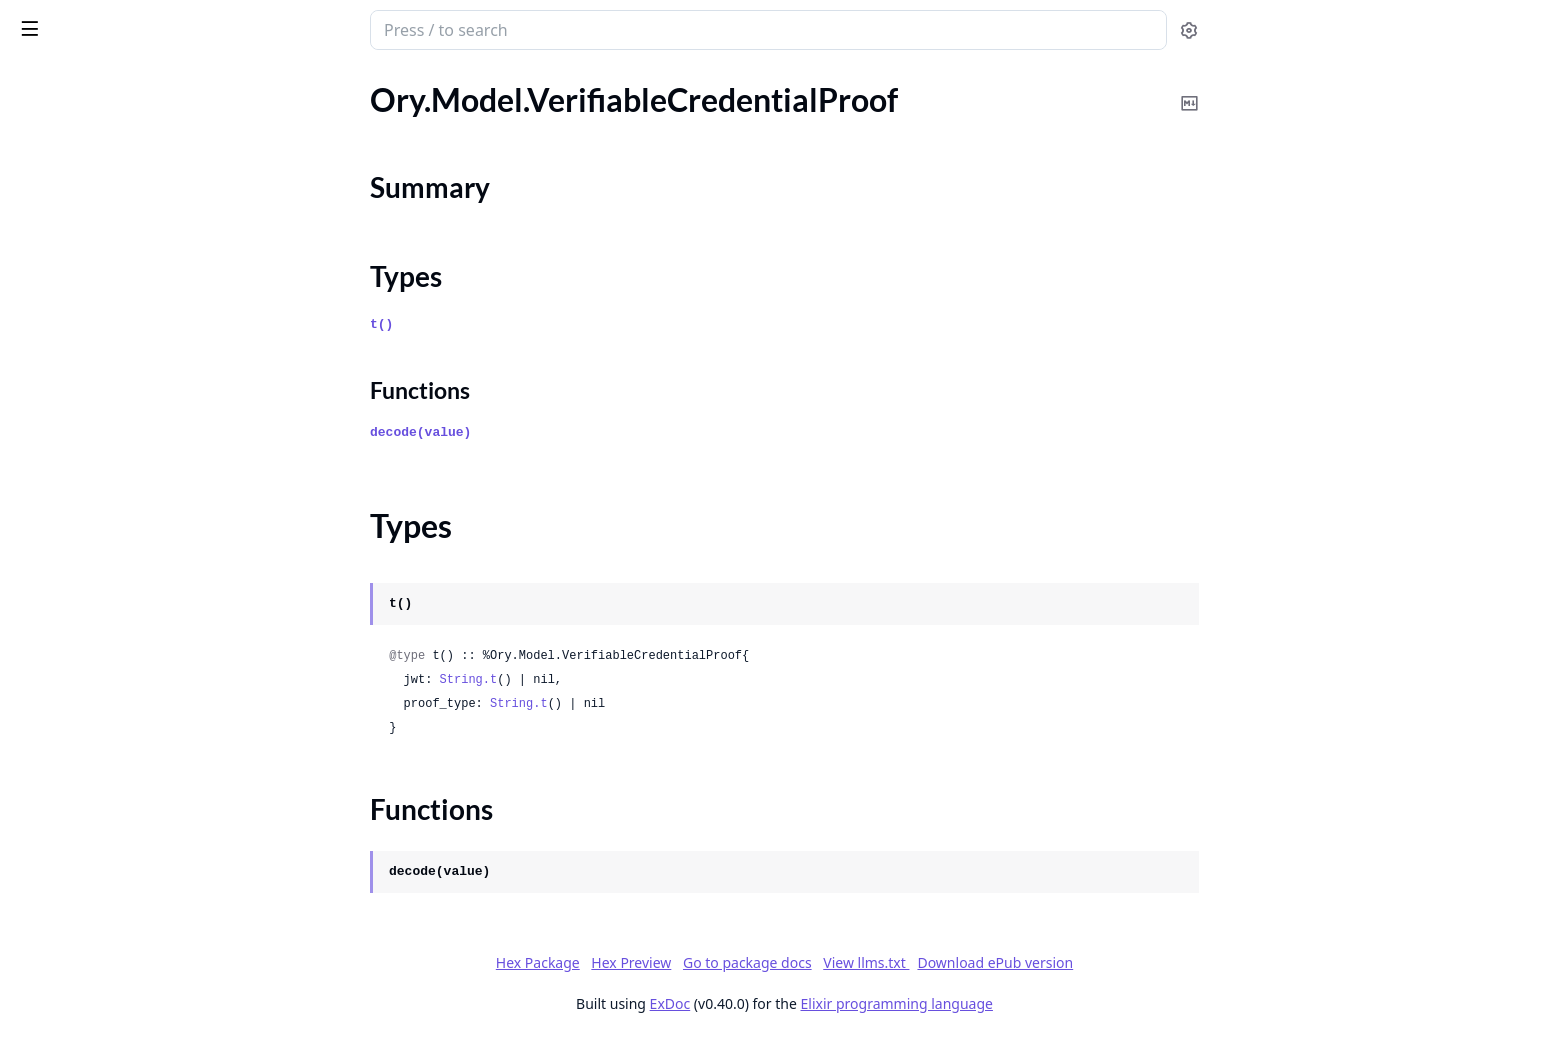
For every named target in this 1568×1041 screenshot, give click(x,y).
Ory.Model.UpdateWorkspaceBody (135, 533)
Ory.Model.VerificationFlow (109, 787)
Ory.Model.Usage (74, 560)
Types (55, 673)
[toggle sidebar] (274, 28)
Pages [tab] (36, 81)
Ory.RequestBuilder (82, 976)
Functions (69, 697)
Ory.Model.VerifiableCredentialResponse (142, 733)
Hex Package (687, 962)
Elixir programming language (1046, 1003)
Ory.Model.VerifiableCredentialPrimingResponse (142, 587)
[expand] (280, 105)
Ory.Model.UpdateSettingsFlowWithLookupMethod (142, 209)
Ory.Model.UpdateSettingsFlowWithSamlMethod (142, 344)
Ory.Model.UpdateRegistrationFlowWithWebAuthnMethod (142, 155)
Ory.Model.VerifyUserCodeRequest (136, 841)
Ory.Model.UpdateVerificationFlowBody (142, 452)
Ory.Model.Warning (81, 895)
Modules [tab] (120, 81)
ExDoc (819, 1003)
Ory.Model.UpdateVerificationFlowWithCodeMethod (142, 479)
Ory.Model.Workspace (91, 922)
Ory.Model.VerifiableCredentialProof (141, 614)
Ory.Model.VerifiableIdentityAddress (140, 760)
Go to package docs (896, 963)
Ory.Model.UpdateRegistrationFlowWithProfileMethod (142, 101)
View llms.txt (1016, 962)
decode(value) (570, 432)
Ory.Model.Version (78, 868)
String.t (618, 680)
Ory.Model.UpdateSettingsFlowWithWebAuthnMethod (142, 398)
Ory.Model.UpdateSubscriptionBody (140, 425)
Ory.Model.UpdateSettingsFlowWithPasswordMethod (142, 290)
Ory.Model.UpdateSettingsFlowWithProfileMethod (142, 317)
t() (531, 324)
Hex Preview (781, 962)
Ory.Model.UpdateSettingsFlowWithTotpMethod (142, 371)
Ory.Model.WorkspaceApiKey (116, 949)
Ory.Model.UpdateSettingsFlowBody (141, 182)
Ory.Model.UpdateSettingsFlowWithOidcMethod (142, 236)
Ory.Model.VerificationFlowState (127, 814)
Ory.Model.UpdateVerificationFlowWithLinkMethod (142, 506)
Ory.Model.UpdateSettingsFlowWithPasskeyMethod (142, 263)
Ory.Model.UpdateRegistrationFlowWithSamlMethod (142, 128)
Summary (67, 649)
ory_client (58, 20)
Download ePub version (1145, 962)
